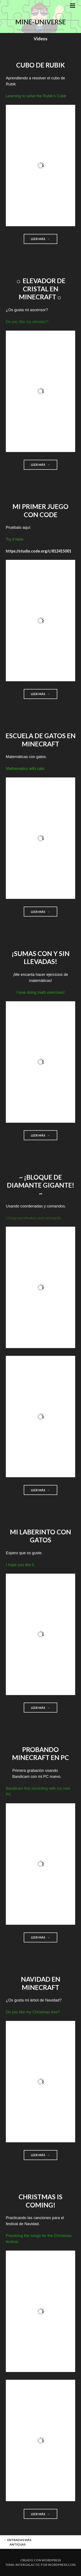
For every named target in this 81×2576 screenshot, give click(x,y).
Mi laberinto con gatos (40, 1536)
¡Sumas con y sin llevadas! (41, 957)
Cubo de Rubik (40, 65)
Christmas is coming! (40, 2201)
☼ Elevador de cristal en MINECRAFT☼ (41, 289)
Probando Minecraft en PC (40, 1753)
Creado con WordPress (40, 2560)
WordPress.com (61, 2565)
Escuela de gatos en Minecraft (41, 740)
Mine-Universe (40, 22)
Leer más (43, 240)
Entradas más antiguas (17, 2542)
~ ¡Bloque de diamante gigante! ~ (40, 1185)
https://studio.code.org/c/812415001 (38, 551)
